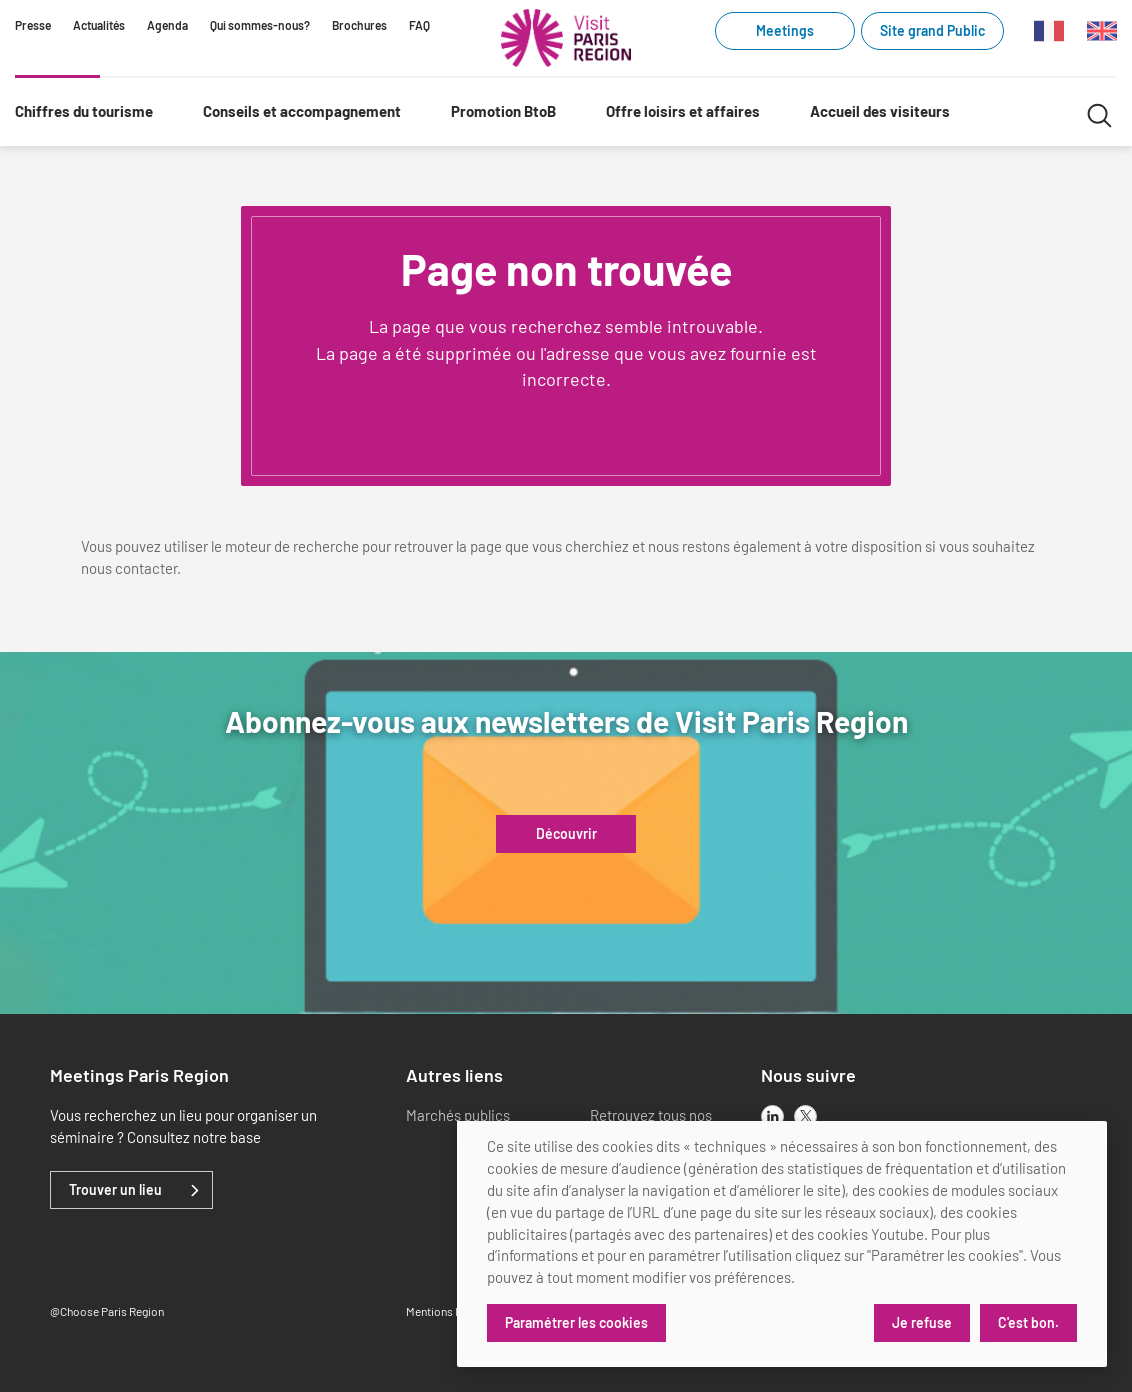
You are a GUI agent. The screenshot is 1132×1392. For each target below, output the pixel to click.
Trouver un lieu (115, 1190)
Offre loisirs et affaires (683, 111)
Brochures (359, 25)
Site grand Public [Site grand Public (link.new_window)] (932, 30)
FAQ (419, 25)
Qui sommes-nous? (260, 25)
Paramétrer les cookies (576, 1322)
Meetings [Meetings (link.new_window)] (785, 30)
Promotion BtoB (503, 111)
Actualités (99, 25)
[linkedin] (772, 1116)
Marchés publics (458, 1115)
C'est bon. (1028, 1322)
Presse (33, 25)
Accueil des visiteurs (880, 111)
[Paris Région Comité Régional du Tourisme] (566, 38)
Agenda (167, 25)
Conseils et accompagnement (302, 111)
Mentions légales (448, 1311)
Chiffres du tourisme (84, 111)
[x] (805, 1116)
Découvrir (566, 834)
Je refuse (922, 1322)
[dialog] (782, 1244)
